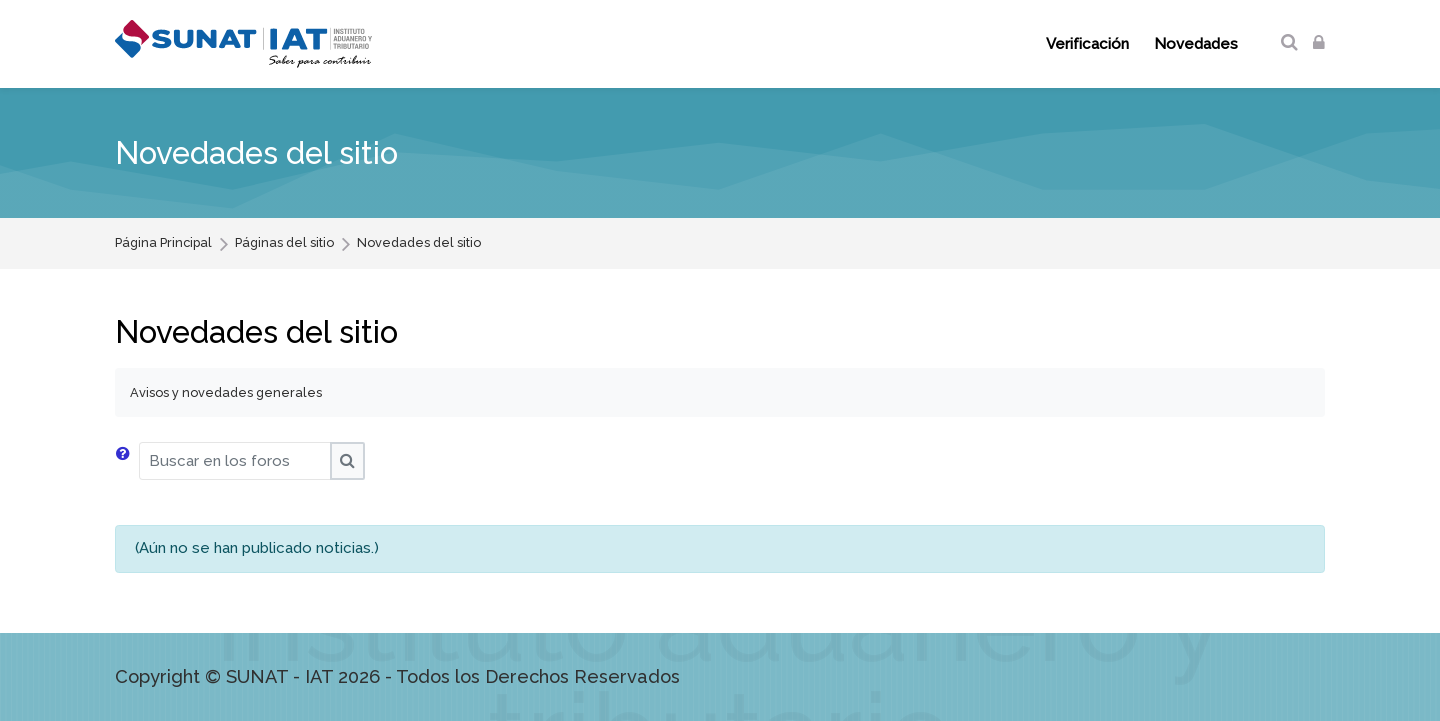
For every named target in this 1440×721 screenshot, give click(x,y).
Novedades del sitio (419, 243)
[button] (127, 461)
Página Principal (163, 243)
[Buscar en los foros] (235, 461)
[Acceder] (1319, 43)
